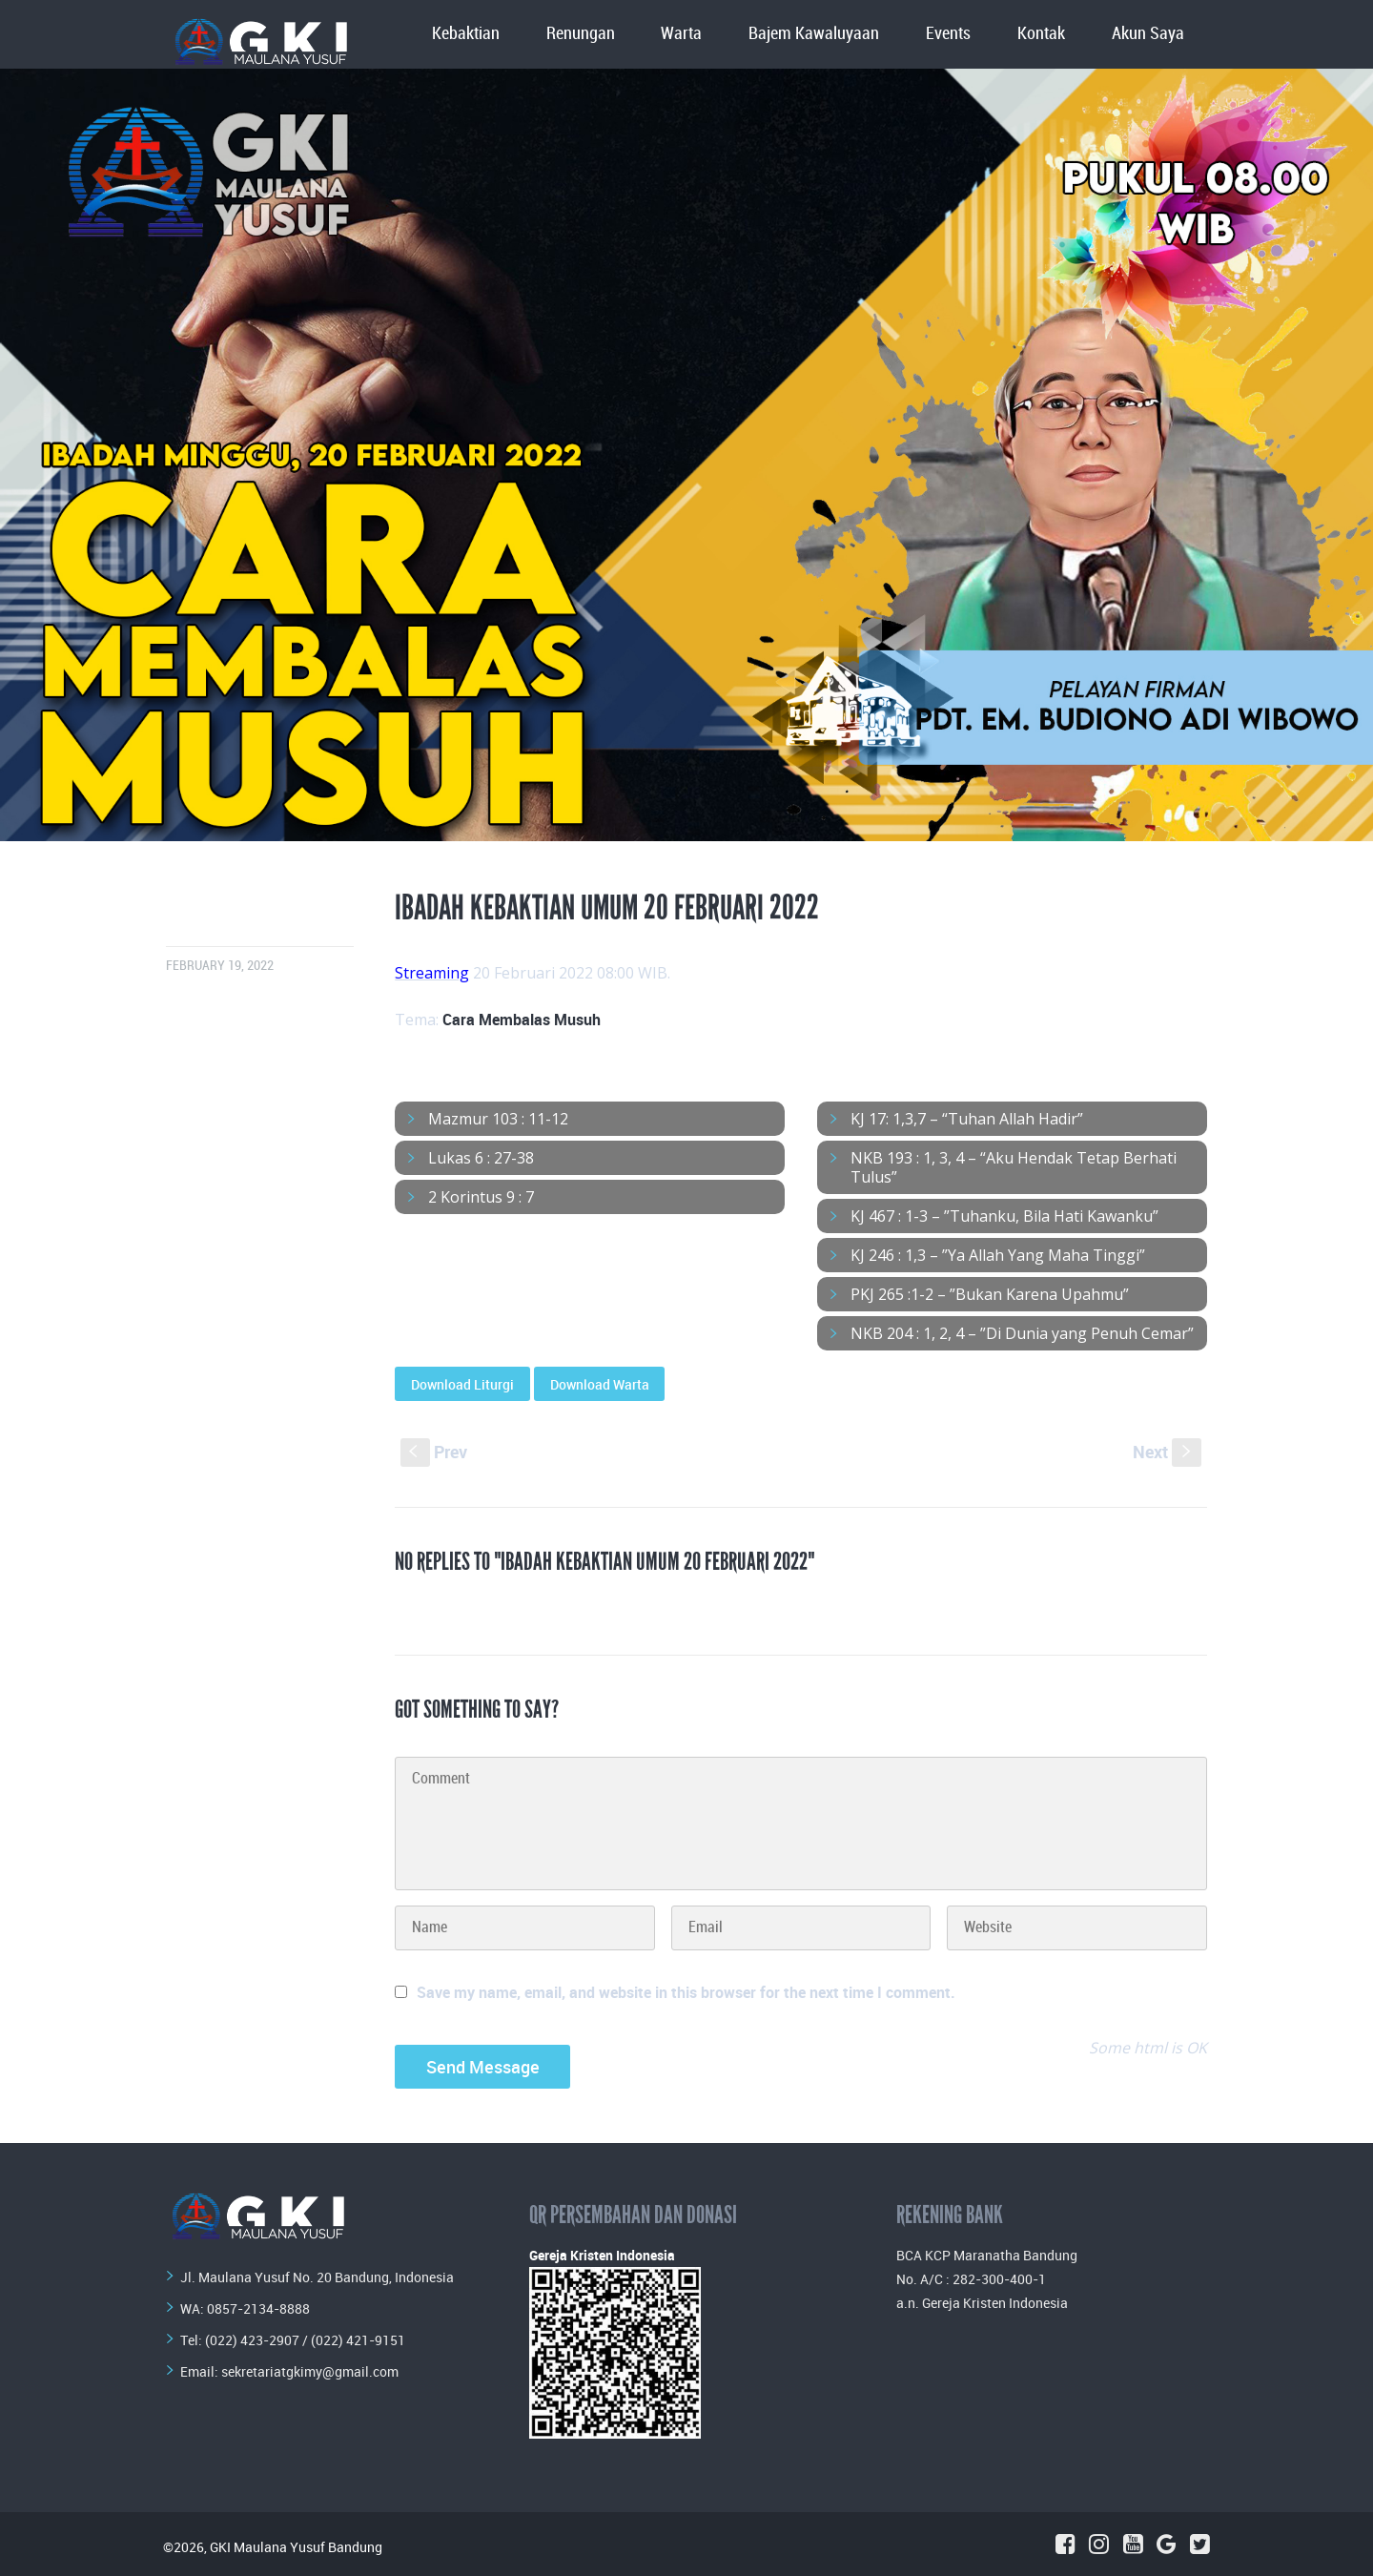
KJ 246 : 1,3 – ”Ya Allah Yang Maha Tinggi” (997, 1255)
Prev (433, 1451)
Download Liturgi (462, 1384)
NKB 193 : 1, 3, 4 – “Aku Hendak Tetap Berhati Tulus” (1013, 1167)
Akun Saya (1148, 34)
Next (1167, 1451)
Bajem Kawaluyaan (813, 34)
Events (948, 34)
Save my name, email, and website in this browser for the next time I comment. (686, 1992)
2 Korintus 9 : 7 (481, 1196)
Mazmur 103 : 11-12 (498, 1118)
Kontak (1041, 34)
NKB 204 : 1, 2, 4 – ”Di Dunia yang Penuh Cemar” (1022, 1333)
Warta (681, 34)
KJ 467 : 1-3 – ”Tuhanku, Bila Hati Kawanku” (1004, 1216)
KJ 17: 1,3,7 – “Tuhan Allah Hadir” (966, 1118)
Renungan (580, 34)
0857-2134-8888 (258, 2308)
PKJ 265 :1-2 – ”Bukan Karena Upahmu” (989, 1294)
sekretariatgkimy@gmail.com (310, 2371)
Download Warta (599, 1384)
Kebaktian (466, 34)
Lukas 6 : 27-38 (481, 1157)
